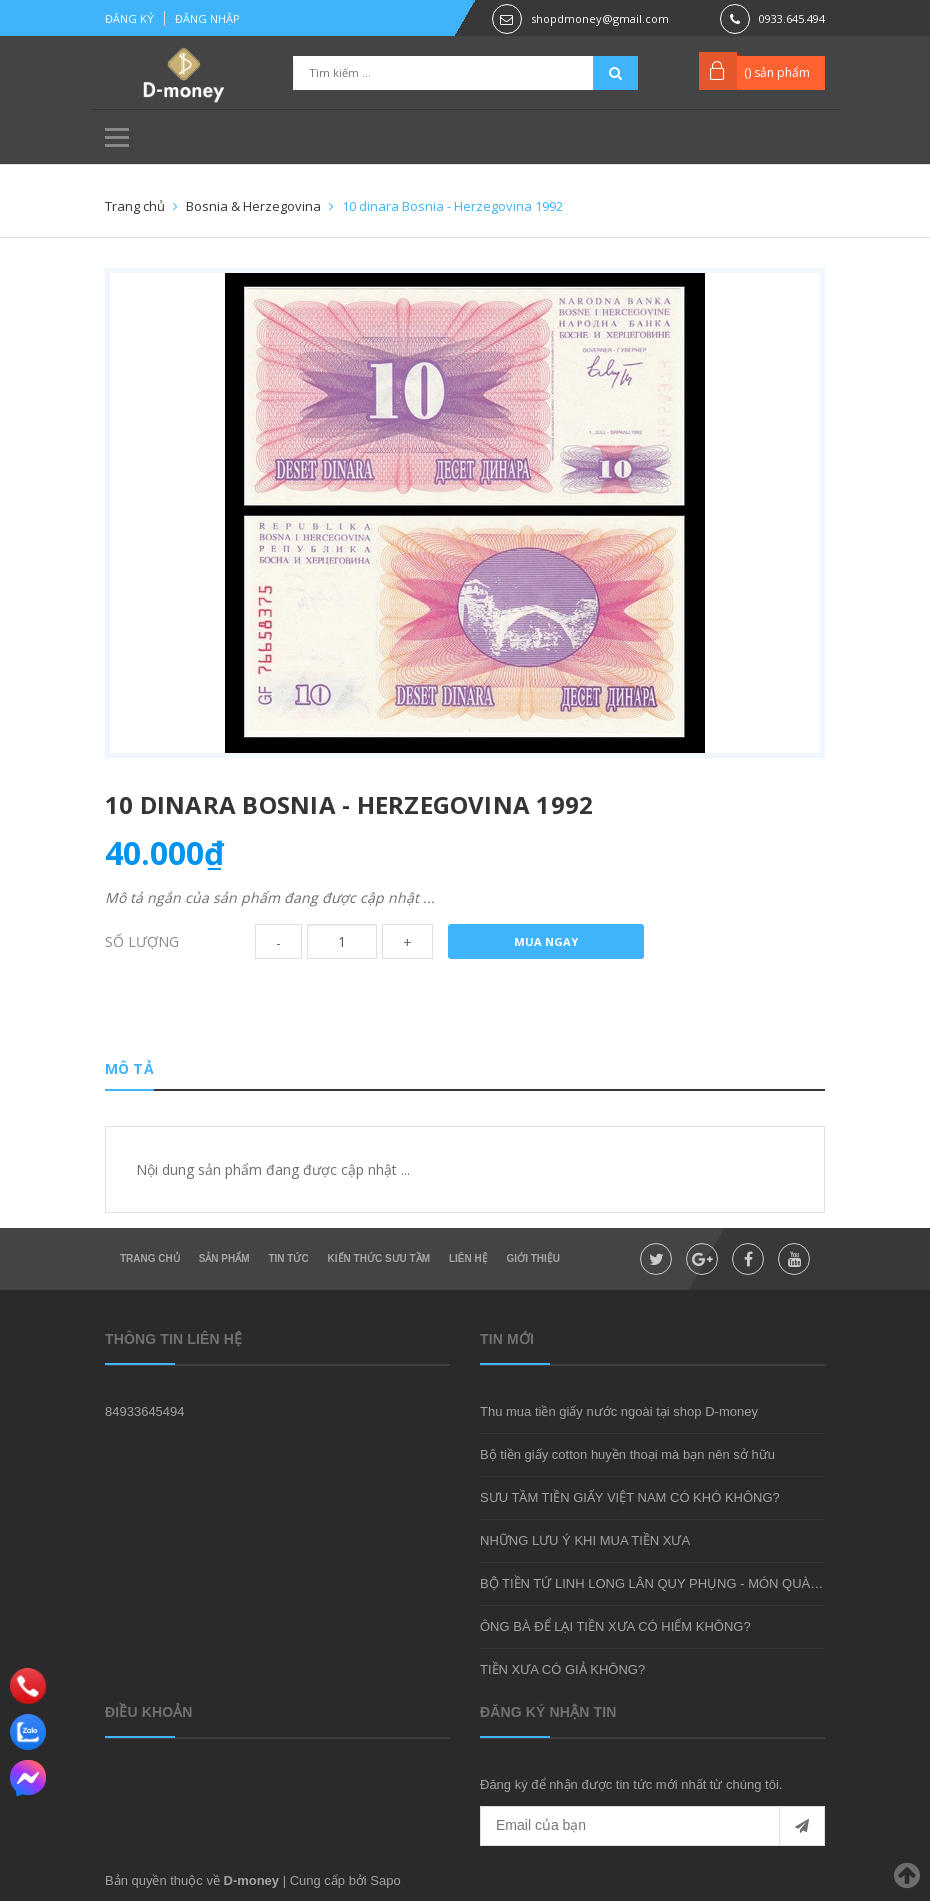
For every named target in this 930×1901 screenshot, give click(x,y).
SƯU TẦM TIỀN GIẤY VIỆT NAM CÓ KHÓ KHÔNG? (630, 1497)
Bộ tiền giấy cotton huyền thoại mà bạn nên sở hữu (627, 1454)
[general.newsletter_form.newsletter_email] (652, 1826)
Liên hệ (468, 1258)
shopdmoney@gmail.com (600, 18)
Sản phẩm (224, 1258)
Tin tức (288, 1258)
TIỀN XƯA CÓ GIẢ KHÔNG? (562, 1669)
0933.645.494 (792, 18)
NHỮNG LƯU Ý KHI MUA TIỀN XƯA (585, 1540)
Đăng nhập (207, 18)
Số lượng (142, 941)
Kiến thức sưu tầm (379, 1258)
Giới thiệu (533, 1258)
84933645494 (145, 1411)
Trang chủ (150, 1258)
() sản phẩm (777, 72)
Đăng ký (129, 18)
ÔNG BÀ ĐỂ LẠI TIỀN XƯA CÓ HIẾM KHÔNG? (615, 1626)
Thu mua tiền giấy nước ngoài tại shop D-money (619, 1411)
